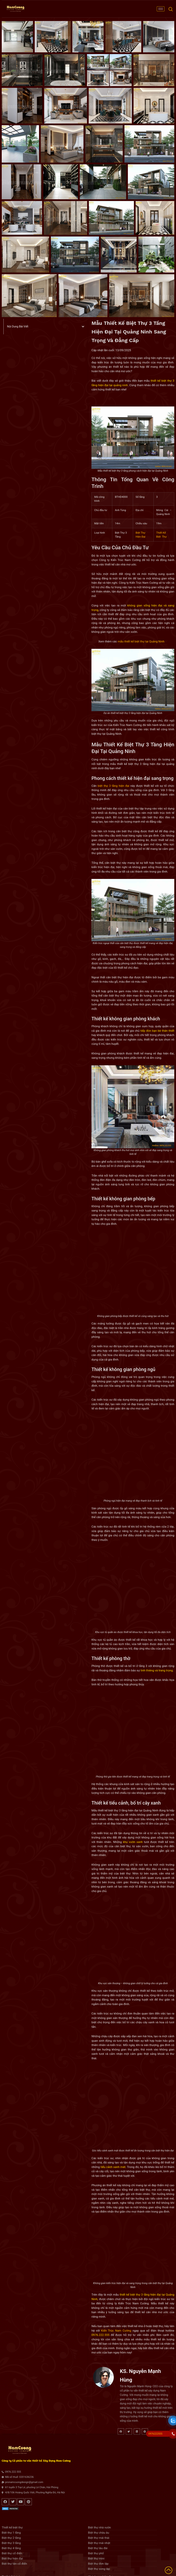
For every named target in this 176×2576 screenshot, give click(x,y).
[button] (83, 326)
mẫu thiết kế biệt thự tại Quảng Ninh (141, 641)
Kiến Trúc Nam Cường (116, 2330)
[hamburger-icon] (160, 8)
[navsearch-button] (170, 8)
